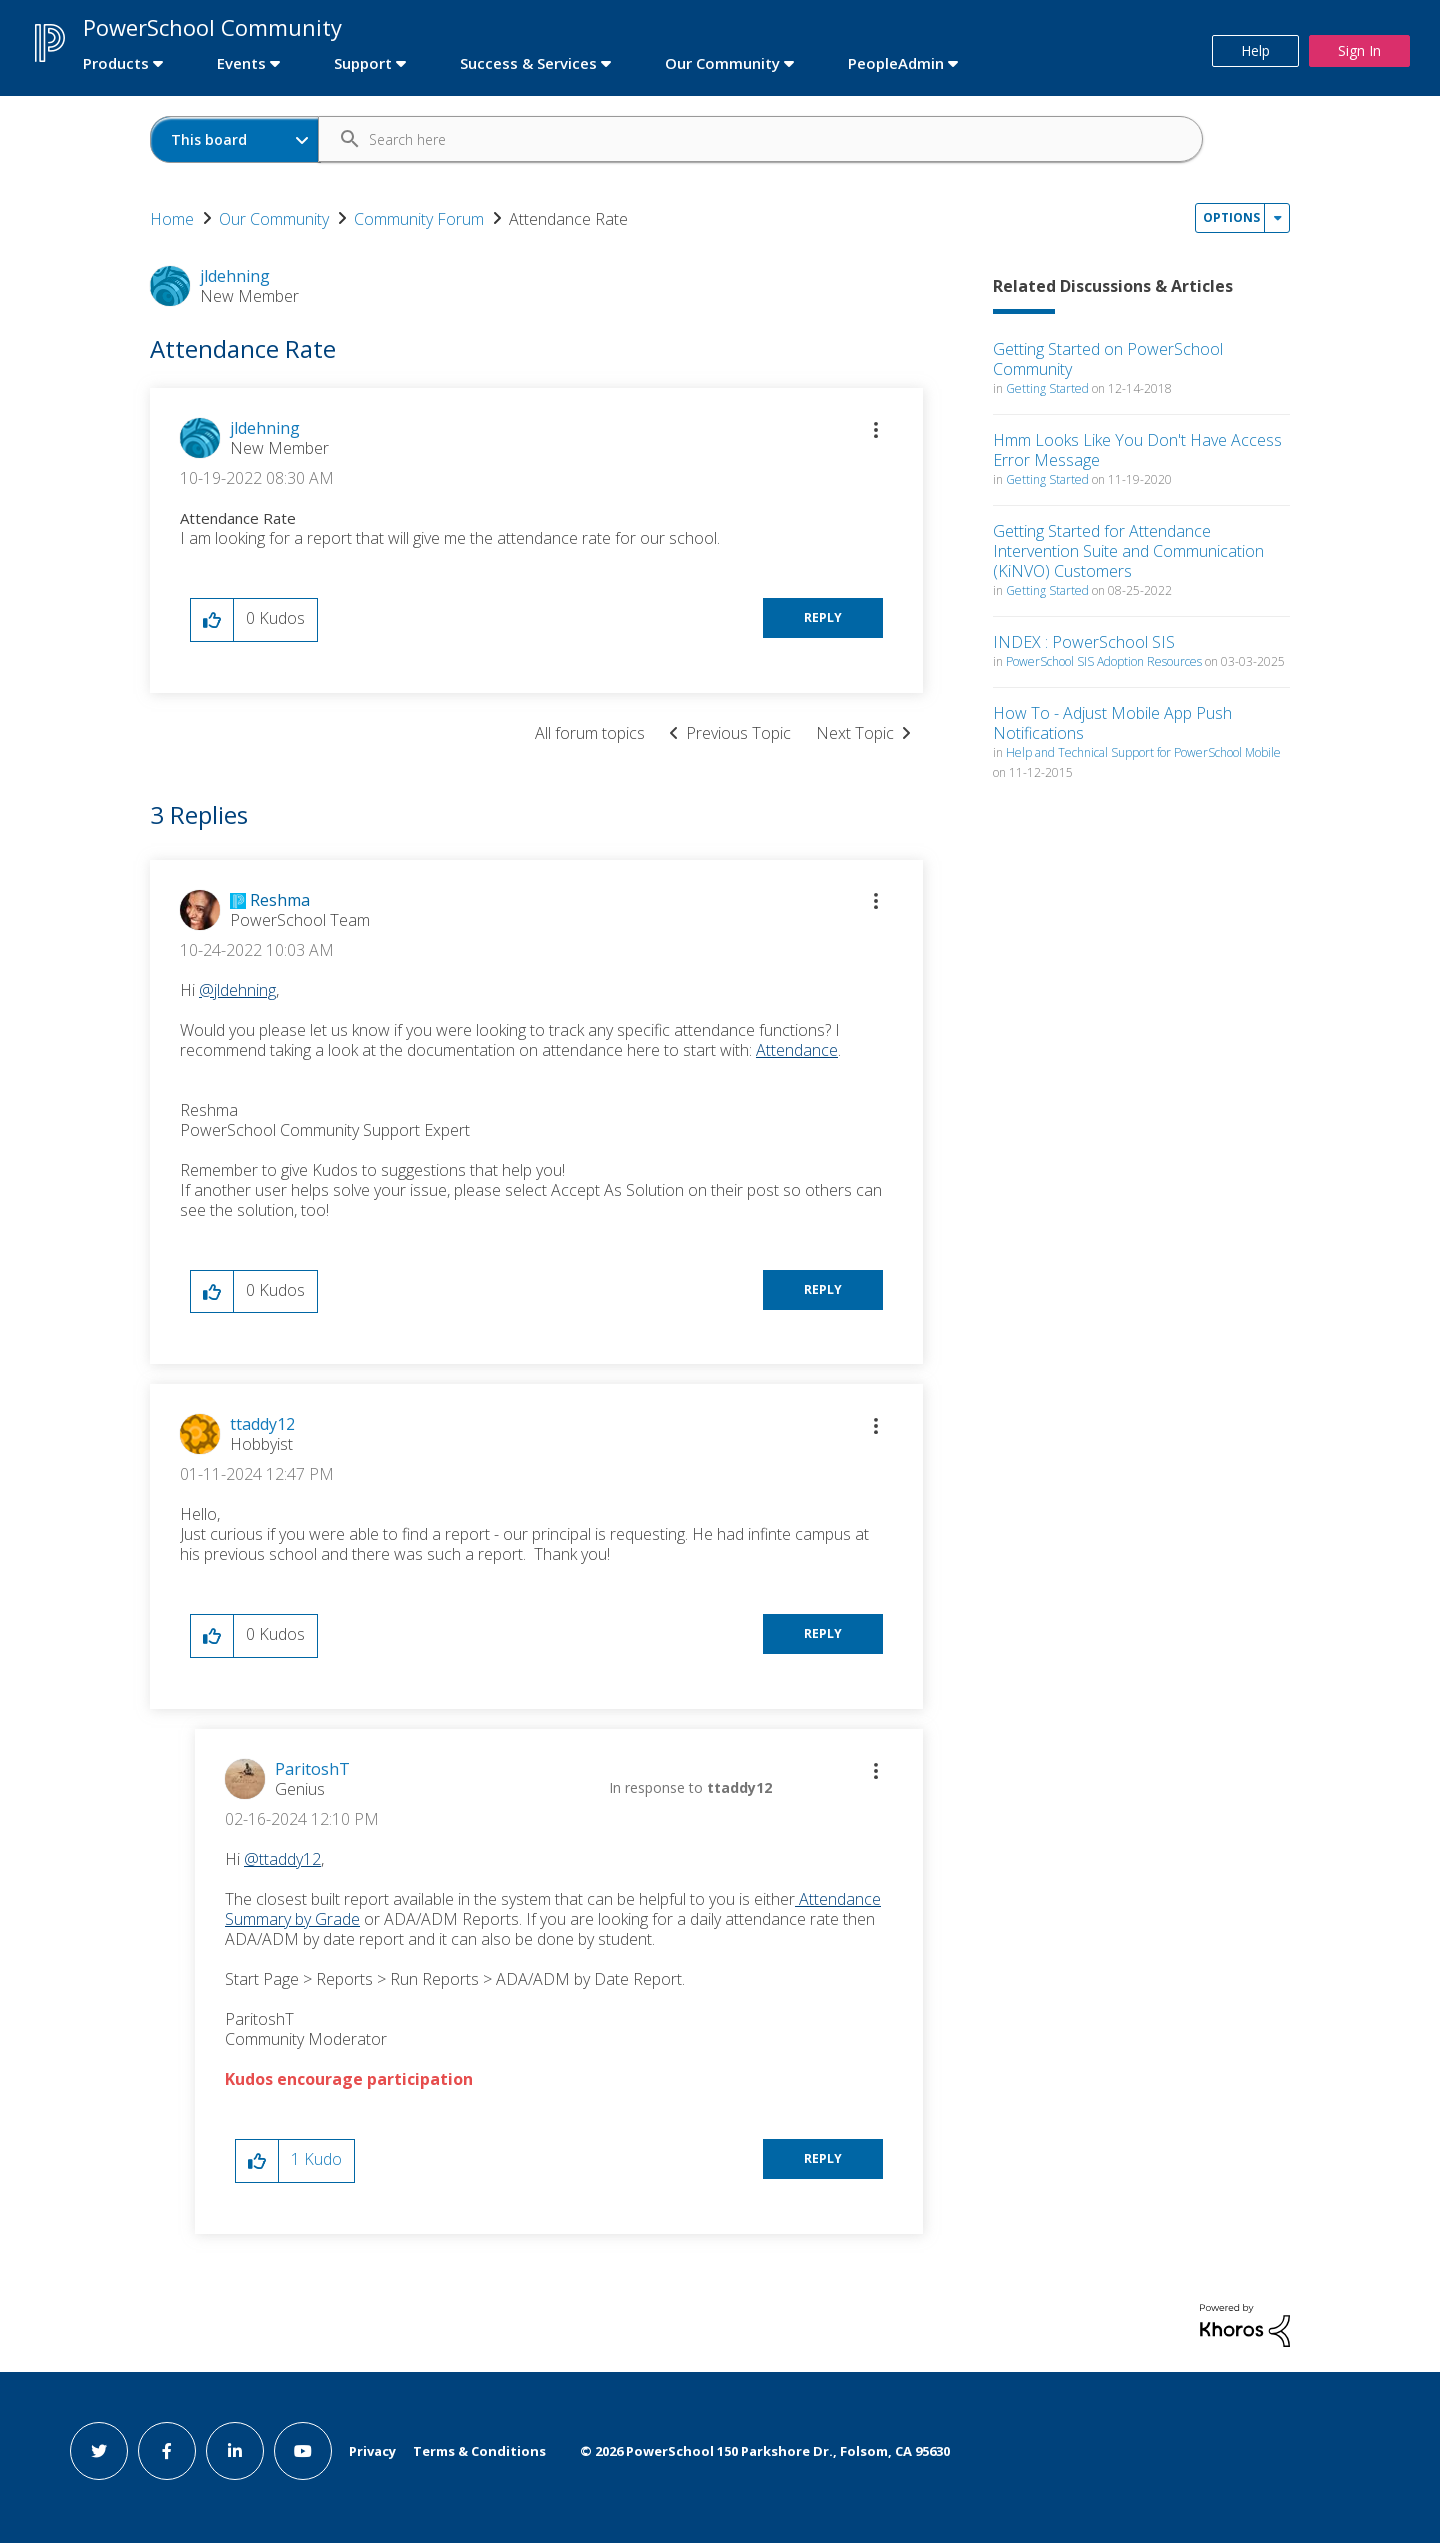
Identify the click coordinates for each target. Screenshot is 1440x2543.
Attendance (797, 1050)
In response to (690, 1787)
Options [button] (1231, 217)
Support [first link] (363, 63)
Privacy (372, 2451)
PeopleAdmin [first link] (896, 63)
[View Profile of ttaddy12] (262, 1424)
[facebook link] (167, 2451)
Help (1255, 50)
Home (172, 219)
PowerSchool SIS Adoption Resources (1104, 661)
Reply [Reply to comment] (823, 1289)
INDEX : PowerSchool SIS (1084, 642)
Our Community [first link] (722, 63)
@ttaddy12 (282, 1859)
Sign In (1359, 50)
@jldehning (237, 990)
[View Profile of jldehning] (265, 428)
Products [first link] (116, 63)
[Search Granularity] (235, 139)
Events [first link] (241, 63)
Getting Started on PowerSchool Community (1108, 359)
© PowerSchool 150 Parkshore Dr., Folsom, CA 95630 (765, 2451)
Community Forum (419, 219)
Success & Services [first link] (528, 63)
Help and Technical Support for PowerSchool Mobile (1143, 752)
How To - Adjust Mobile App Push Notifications (1112, 723)
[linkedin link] (235, 2451)
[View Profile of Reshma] (280, 900)
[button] (876, 430)
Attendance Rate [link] (568, 219)
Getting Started (1047, 388)
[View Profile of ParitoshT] (312, 1769)
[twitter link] (99, 2451)
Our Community (274, 219)
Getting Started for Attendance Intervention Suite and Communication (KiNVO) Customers (1128, 551)
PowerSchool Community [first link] (212, 27)
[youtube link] (303, 2451)
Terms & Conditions (479, 2451)
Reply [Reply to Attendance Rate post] (823, 617)
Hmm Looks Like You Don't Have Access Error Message (1137, 450)
